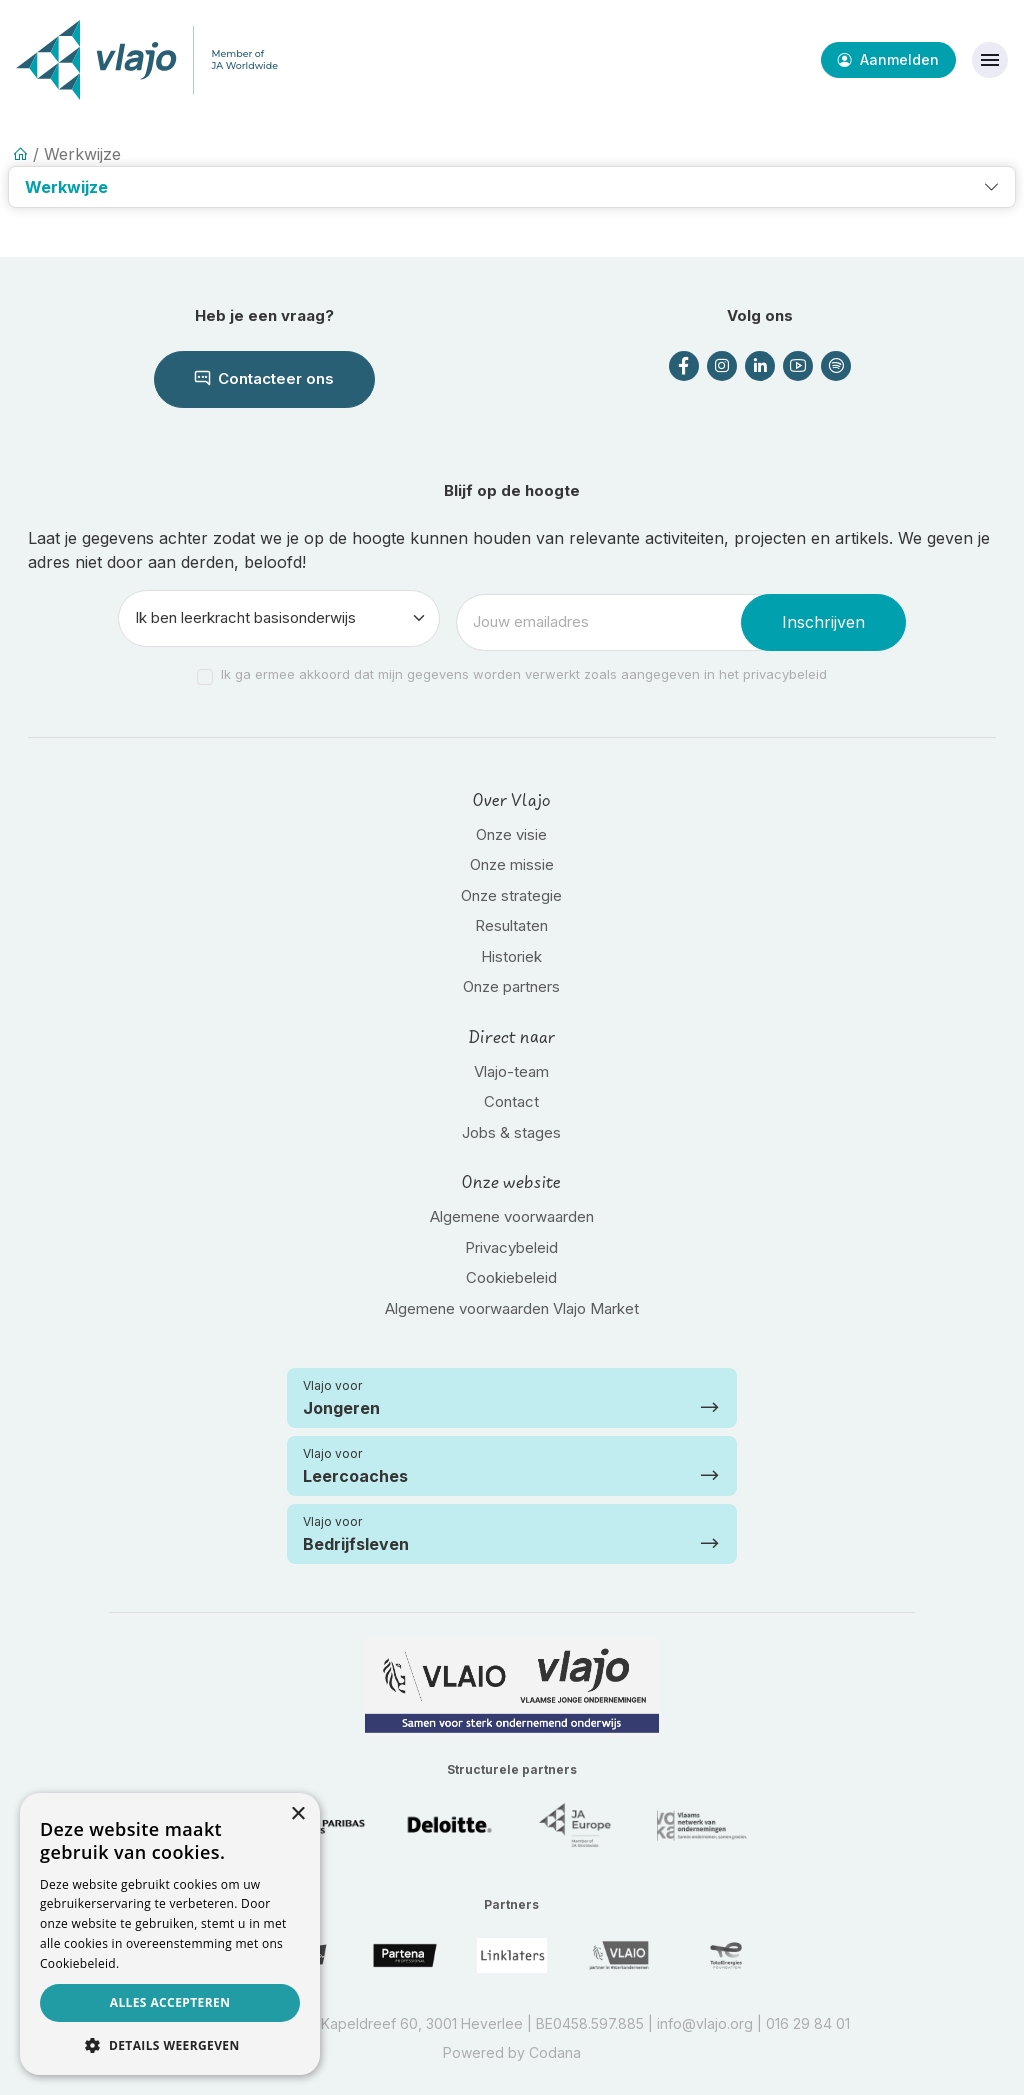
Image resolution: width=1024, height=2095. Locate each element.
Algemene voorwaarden (512, 1216)
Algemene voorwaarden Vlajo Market (512, 1308)
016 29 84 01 (808, 2023)
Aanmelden (888, 59)
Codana (555, 2052)
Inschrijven (823, 622)
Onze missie (512, 864)
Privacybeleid (511, 1247)
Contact (511, 1101)
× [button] (297, 1814)
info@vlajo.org (705, 2023)
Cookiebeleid (511, 1277)
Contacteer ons (264, 378)
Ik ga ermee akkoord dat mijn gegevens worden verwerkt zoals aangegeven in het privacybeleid (524, 674)
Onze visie (511, 834)
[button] (512, 187)
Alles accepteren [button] (170, 2002)
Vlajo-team (511, 1071)
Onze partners (511, 986)
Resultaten (511, 925)
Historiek (511, 956)
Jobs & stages (511, 1132)
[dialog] (170, 1934)
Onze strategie (511, 895)
